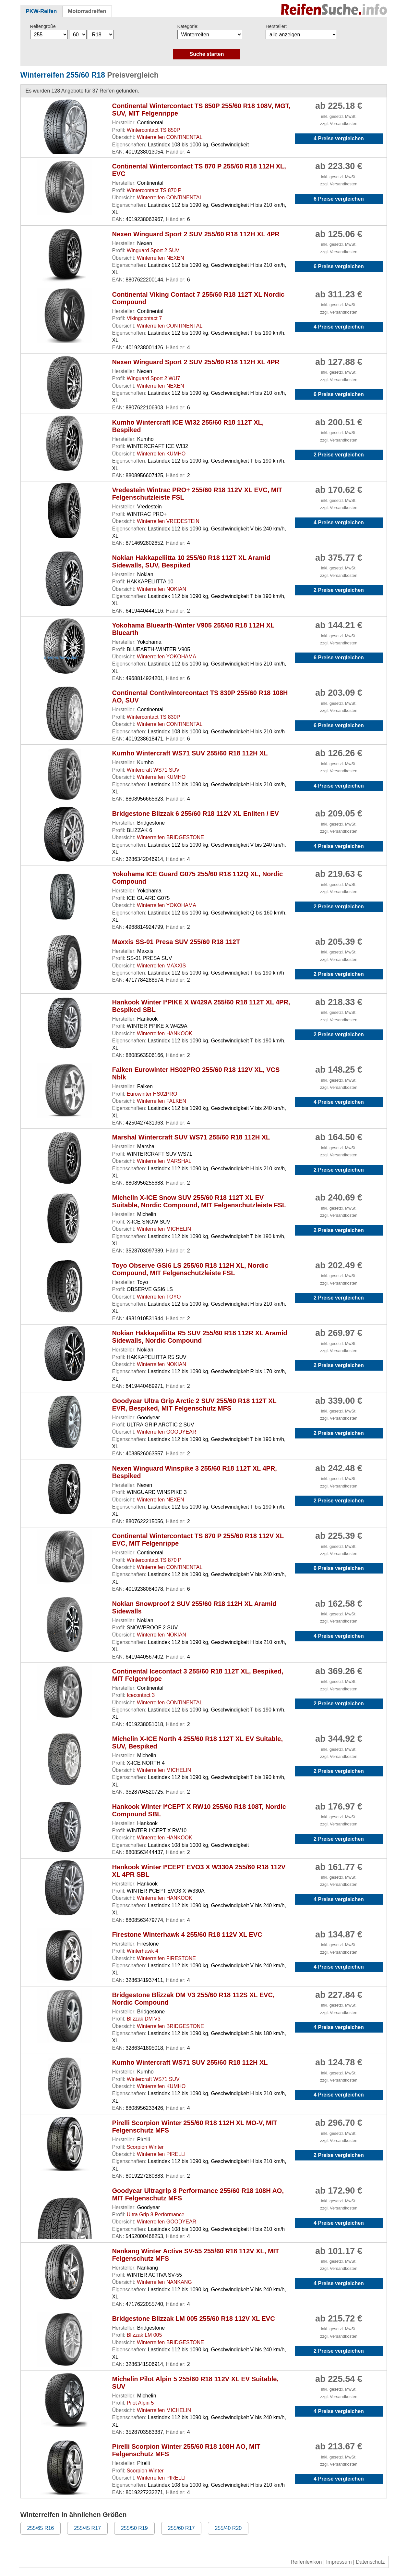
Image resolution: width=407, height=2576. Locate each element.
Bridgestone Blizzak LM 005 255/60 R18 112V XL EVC (193, 2318)
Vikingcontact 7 (144, 318)
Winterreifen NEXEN (160, 258)
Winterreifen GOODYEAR (166, 1432)
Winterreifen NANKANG (164, 2282)
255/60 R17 (181, 2528)
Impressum (339, 2562)
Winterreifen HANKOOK (164, 1033)
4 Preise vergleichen (339, 138)
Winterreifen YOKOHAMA (166, 656)
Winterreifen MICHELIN (164, 1229)
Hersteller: (276, 26)
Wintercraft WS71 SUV (153, 770)
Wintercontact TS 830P (153, 717)
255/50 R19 (134, 2528)
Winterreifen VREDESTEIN (168, 521)
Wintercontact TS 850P (153, 130)
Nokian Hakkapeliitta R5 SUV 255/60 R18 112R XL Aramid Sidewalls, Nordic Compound (199, 1336)
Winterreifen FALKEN (161, 1101)
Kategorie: (188, 26)
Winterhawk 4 (142, 1951)
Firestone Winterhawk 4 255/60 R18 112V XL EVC (187, 1934)
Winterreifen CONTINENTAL (169, 137)
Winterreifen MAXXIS (161, 965)
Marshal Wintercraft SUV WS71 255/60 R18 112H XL (191, 1137)
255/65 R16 (40, 2528)
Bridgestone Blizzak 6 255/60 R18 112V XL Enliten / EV (195, 813)
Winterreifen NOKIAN (161, 589)
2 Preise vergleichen (339, 454)
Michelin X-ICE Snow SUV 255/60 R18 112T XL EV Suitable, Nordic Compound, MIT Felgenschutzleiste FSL (199, 1201)
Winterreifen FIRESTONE (166, 1958)
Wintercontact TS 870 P (154, 190)
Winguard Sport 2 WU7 (153, 378)
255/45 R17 (87, 2528)
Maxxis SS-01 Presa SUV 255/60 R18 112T (176, 941)
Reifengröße (43, 26)
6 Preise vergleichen (339, 199)
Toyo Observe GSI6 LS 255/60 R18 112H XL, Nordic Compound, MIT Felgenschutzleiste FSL (190, 1269)
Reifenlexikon (306, 2562)
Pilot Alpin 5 (140, 2403)
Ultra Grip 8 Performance (156, 2214)
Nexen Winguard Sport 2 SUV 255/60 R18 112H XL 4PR (196, 234)
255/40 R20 (228, 2528)
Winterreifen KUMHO (161, 453)
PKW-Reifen (41, 11)
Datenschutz (370, 2562)
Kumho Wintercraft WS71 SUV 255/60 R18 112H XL (190, 753)
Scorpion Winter (145, 2147)
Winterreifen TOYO (159, 1297)
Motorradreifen (87, 11)
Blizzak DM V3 (144, 2019)
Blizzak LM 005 (144, 2335)
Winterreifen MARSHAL (164, 1161)
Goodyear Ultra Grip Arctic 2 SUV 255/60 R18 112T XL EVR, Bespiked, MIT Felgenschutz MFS (194, 1404)
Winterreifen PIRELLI (161, 2154)
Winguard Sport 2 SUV (153, 250)
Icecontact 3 (141, 1695)
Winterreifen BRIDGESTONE (170, 837)
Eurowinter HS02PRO (152, 1094)
